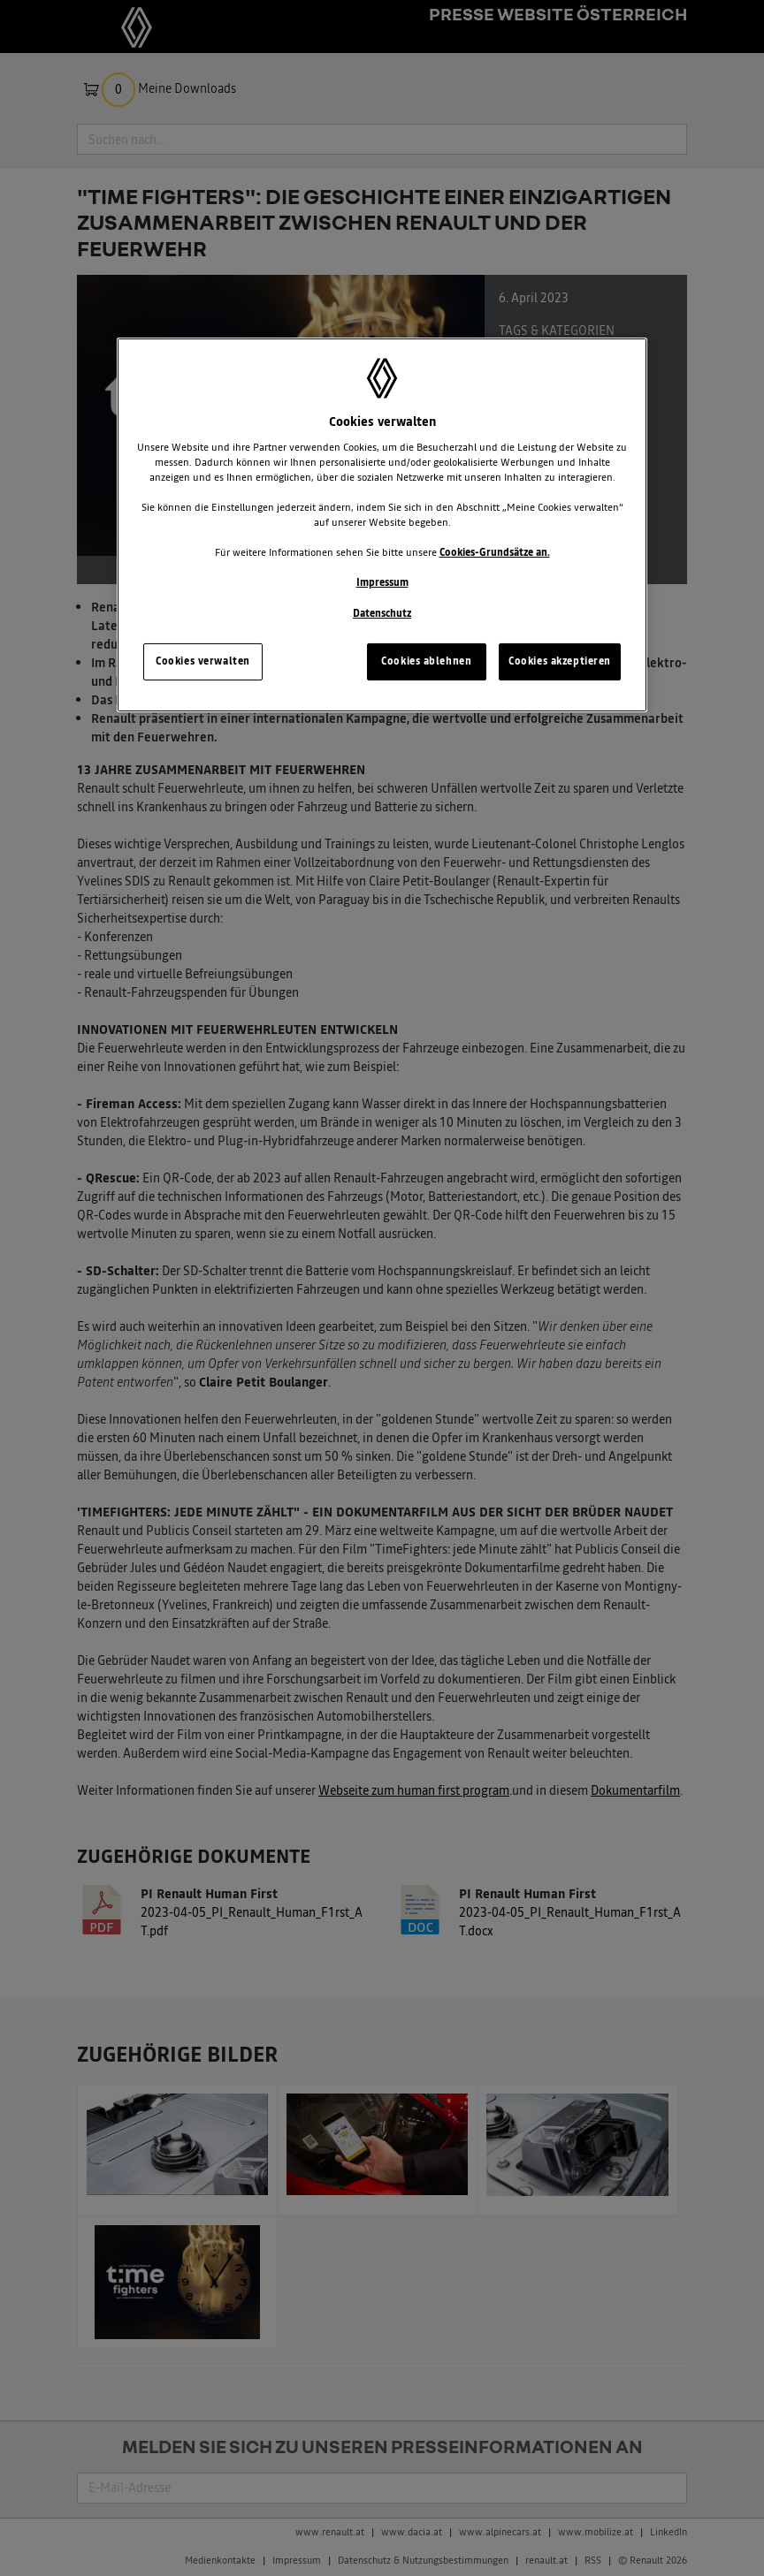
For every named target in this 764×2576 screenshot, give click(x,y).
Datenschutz (382, 613)
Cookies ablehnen (426, 661)
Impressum (382, 582)
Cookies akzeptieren (559, 661)
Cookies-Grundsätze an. (494, 552)
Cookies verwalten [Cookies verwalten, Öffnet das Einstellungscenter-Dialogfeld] (203, 661)
